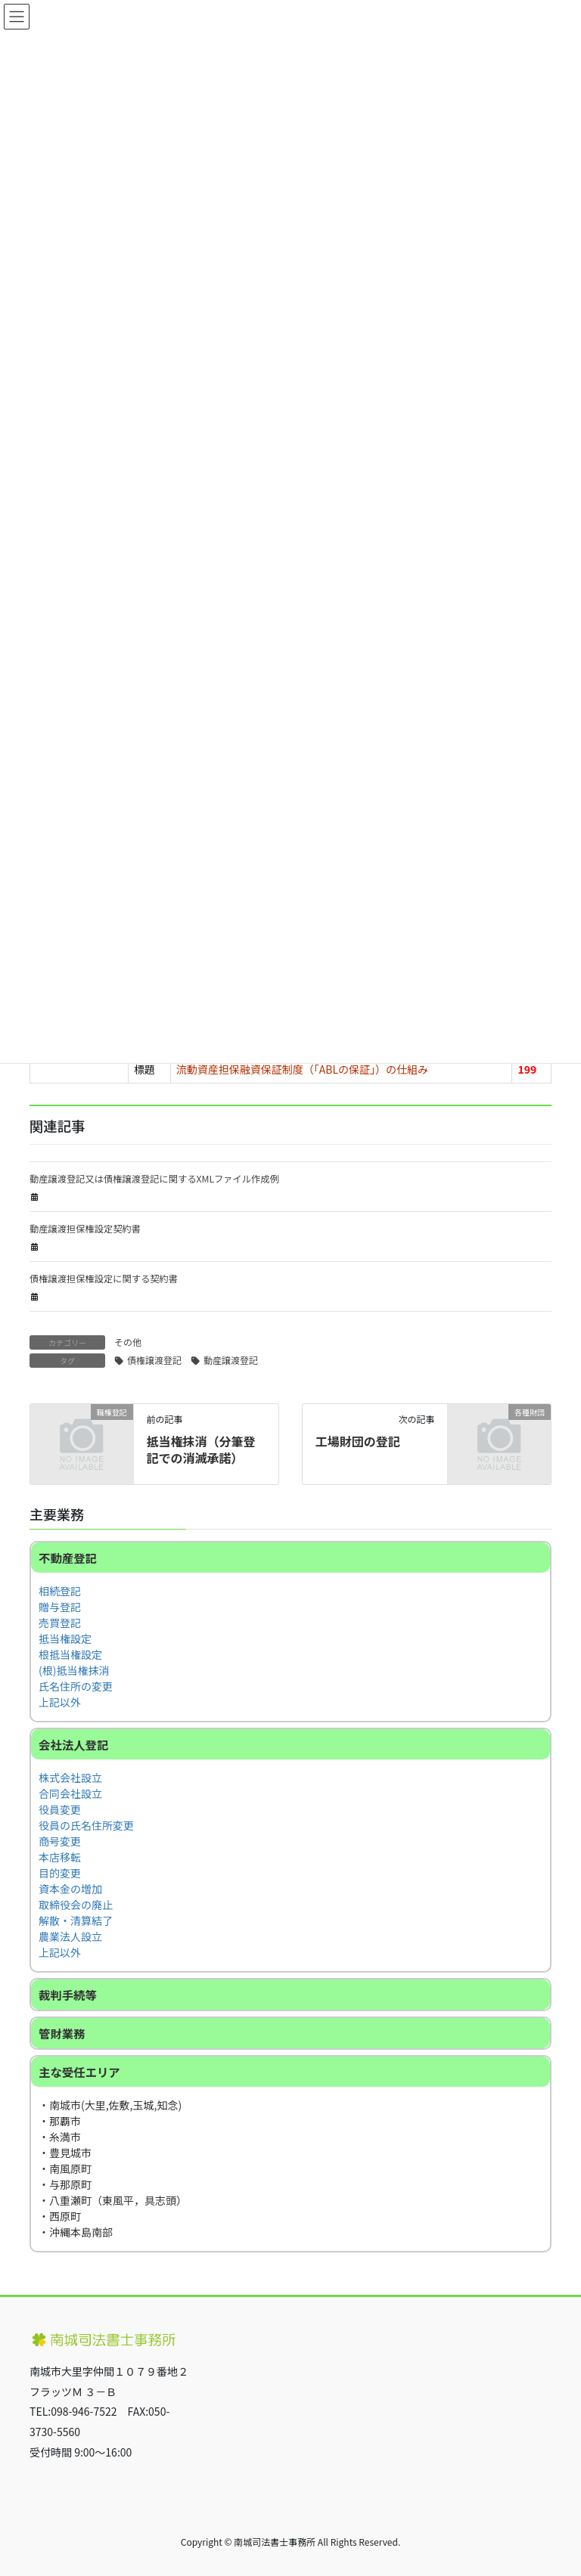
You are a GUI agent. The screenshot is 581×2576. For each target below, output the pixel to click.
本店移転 (60, 1857)
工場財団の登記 (357, 1441)
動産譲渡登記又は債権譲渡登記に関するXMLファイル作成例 (154, 1179)
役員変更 (60, 1809)
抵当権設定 (65, 1638)
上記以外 (60, 1702)
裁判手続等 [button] (68, 1994)
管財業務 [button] (62, 2033)
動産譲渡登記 (231, 1359)
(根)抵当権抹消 (74, 1670)
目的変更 (60, 1872)
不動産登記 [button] (68, 1557)
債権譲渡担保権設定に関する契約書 (104, 1278)
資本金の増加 (70, 1888)
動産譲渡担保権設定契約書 (85, 1228)
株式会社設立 (70, 1777)
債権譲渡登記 (154, 1359)
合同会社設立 (70, 1793)
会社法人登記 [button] (73, 1744)
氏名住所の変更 (76, 1686)
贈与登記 (60, 1606)
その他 (127, 1341)
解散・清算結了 (76, 1920)
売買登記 (60, 1622)
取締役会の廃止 (76, 1904)
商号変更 (60, 1841)
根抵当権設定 (70, 1654)
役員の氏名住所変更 (86, 1825)
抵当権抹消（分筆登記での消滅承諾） (200, 1449)
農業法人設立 (70, 1936)
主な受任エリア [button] (79, 2071)
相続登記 (60, 1590)
